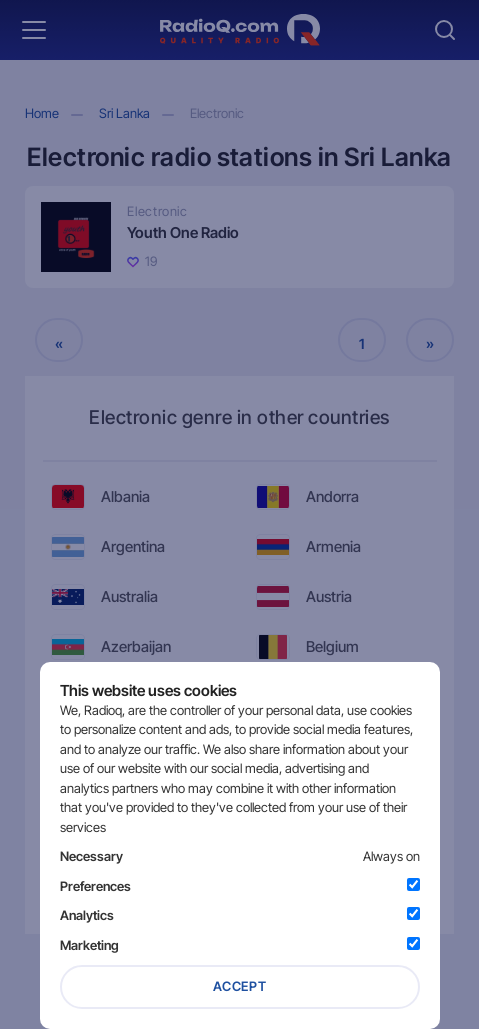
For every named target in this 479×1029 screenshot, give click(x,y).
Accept (240, 986)
